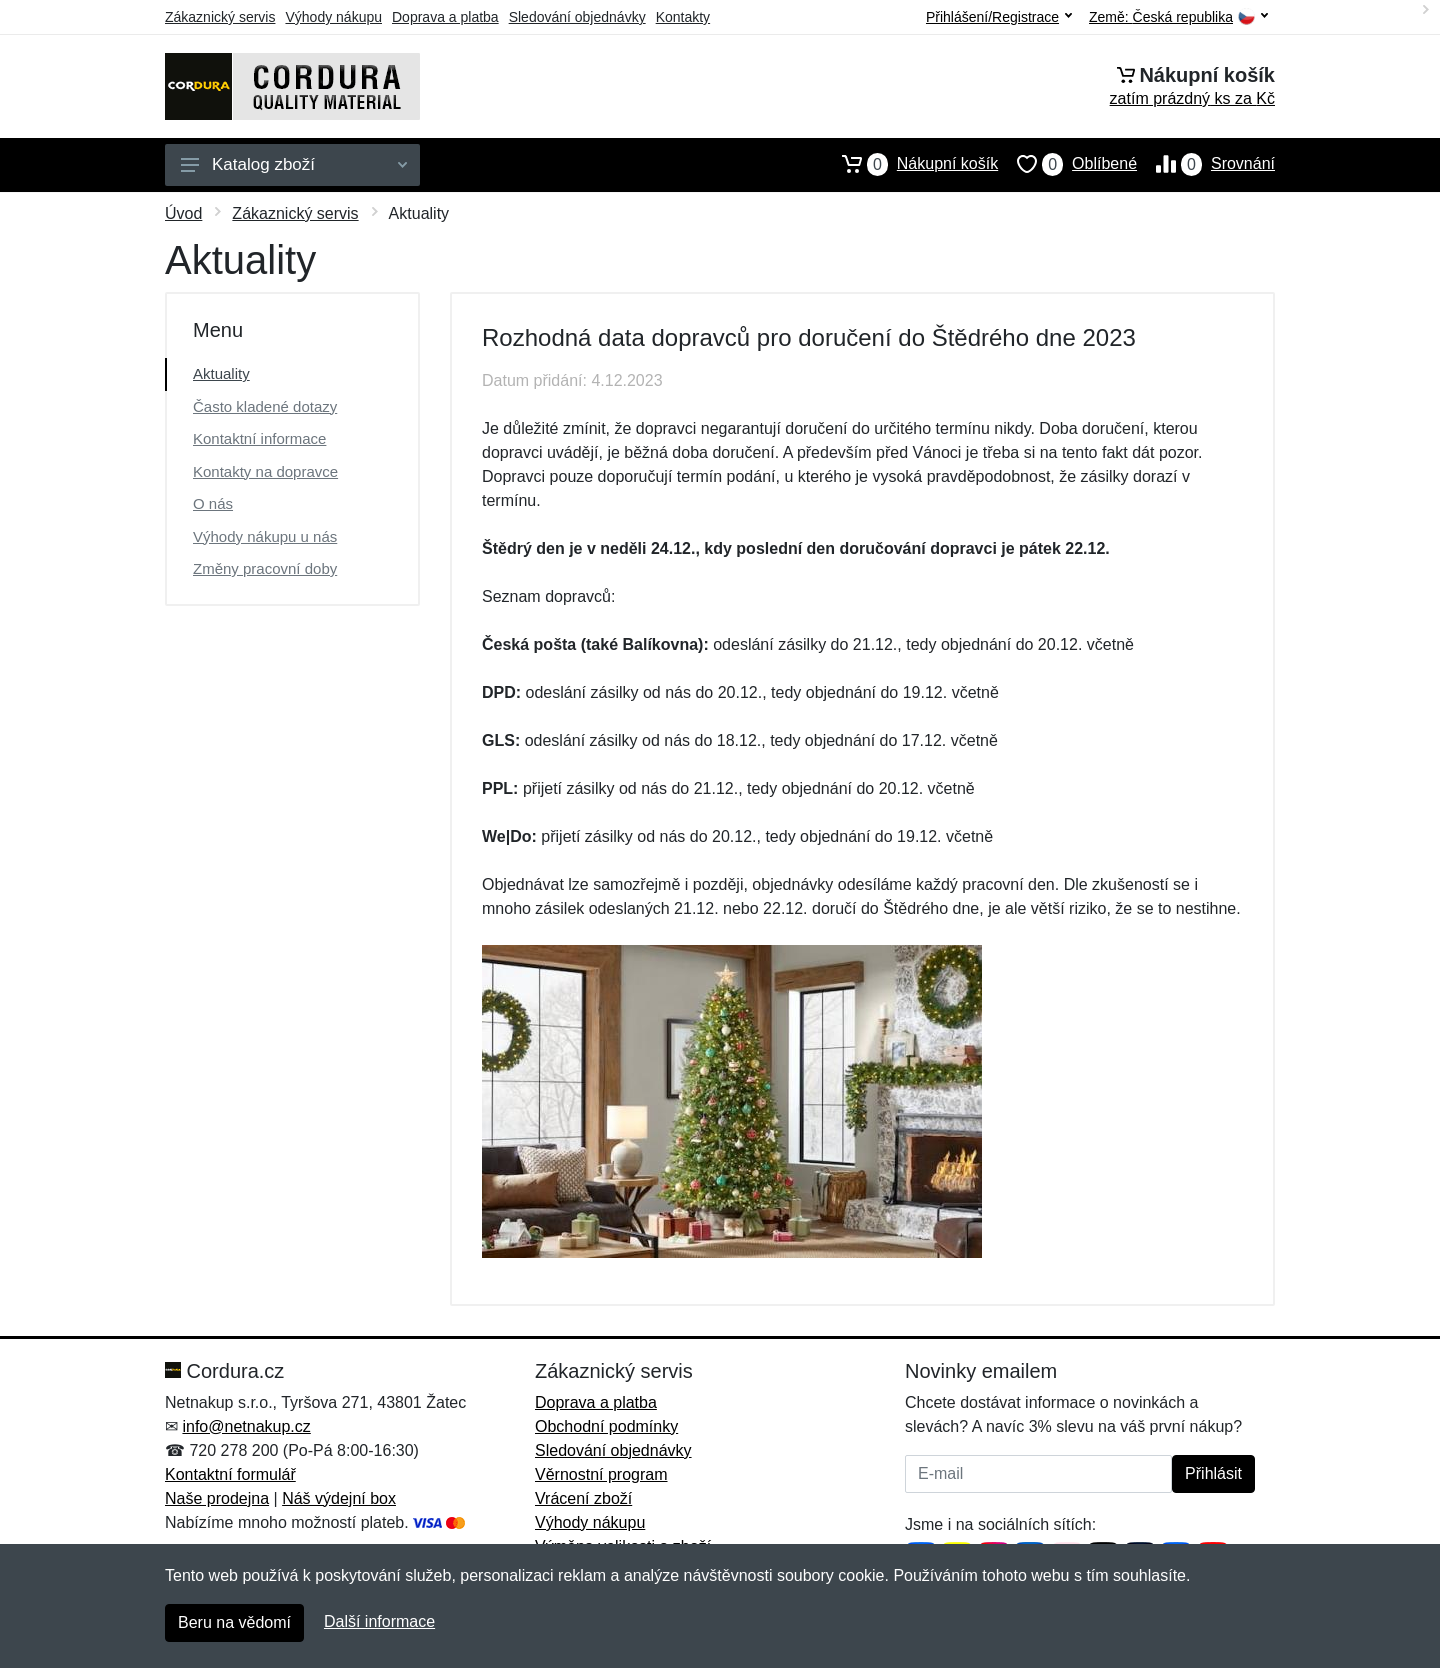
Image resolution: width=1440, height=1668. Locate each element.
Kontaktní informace (259, 438)
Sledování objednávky (577, 17)
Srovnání (1206, 164)
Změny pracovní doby (265, 568)
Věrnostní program (601, 1474)
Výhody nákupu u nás (265, 536)
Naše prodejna (217, 1498)
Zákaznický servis (220, 17)
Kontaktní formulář (230, 1474)
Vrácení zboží (583, 1498)
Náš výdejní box (339, 1498)
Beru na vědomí (234, 1622)
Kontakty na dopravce (265, 471)
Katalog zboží (294, 164)
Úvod (183, 213)
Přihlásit (1213, 1473)
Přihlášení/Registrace (999, 17)
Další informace (379, 1621)
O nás (213, 503)
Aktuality (221, 373)
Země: (1178, 17)
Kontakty (683, 17)
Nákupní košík (910, 164)
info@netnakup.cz (246, 1426)
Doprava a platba (445, 17)
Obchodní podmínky (606, 1426)
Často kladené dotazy (265, 406)
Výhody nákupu (333, 17)
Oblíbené (1067, 164)
